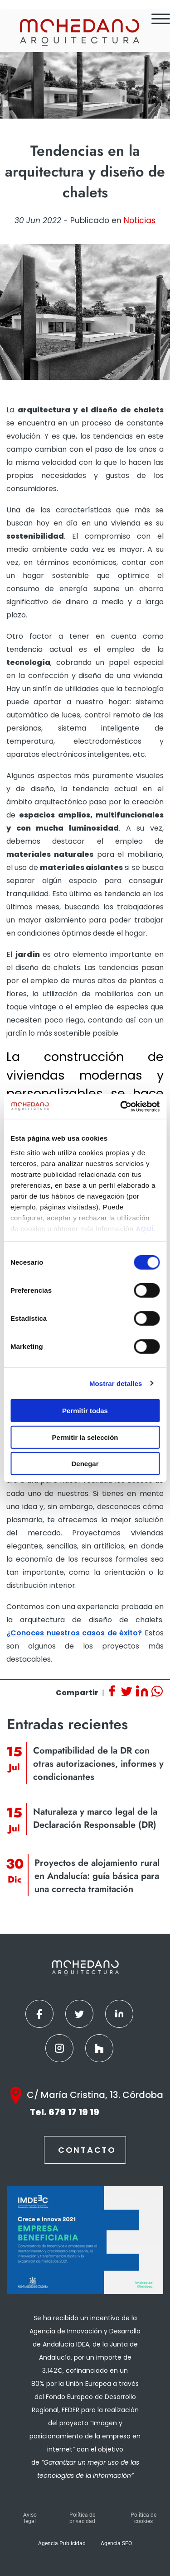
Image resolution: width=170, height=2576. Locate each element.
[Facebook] (39, 2014)
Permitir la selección (85, 1437)
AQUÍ (145, 1228)
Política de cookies (143, 2518)
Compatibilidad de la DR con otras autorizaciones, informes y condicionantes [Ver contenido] (98, 1763)
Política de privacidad (82, 2518)
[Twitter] (79, 2014)
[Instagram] (59, 2048)
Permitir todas (85, 1411)
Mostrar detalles (115, 1383)
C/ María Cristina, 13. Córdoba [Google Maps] (95, 2095)
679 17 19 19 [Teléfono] (74, 2112)
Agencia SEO (116, 2543)
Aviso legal (30, 2518)
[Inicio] (79, 32)
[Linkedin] (119, 2014)
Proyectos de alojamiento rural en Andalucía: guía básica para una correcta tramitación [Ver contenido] (97, 1876)
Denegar (84, 1463)
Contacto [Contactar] (87, 2149)
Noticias (139, 220)
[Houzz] (99, 2048)
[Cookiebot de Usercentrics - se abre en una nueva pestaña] (121, 1106)
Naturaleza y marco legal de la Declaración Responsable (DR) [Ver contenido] (95, 1818)
